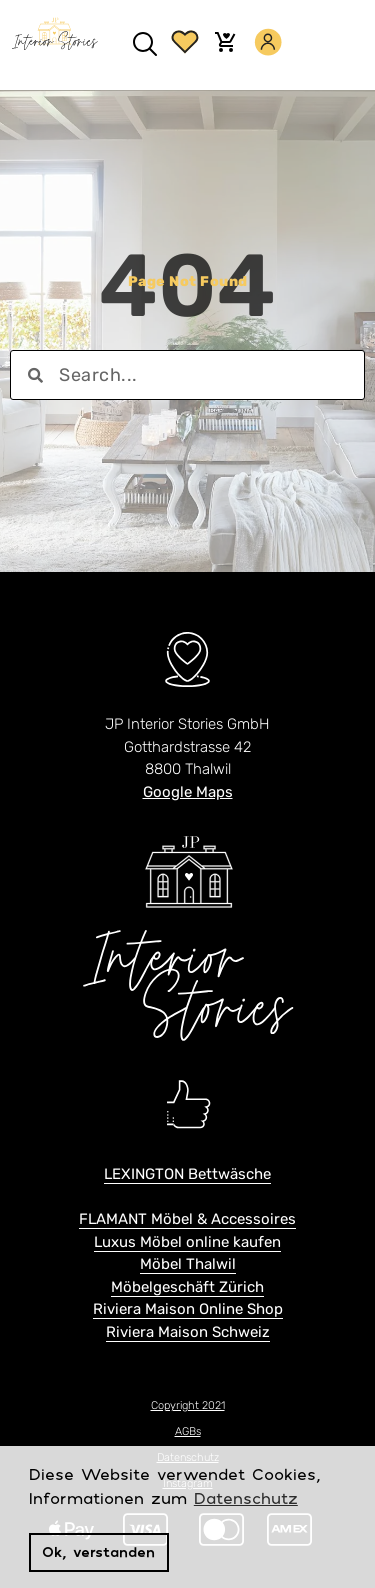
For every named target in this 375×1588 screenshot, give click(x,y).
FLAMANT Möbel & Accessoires (187, 1219)
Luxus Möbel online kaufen (187, 1242)
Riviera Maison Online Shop (188, 1309)
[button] (145, 45)
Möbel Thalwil (188, 1264)
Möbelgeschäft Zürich (187, 1287)
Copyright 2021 (188, 1405)
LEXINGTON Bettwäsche (187, 1174)
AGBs (188, 1431)
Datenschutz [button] (246, 1498)
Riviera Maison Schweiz (188, 1332)
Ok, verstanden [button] (98, 1551)
